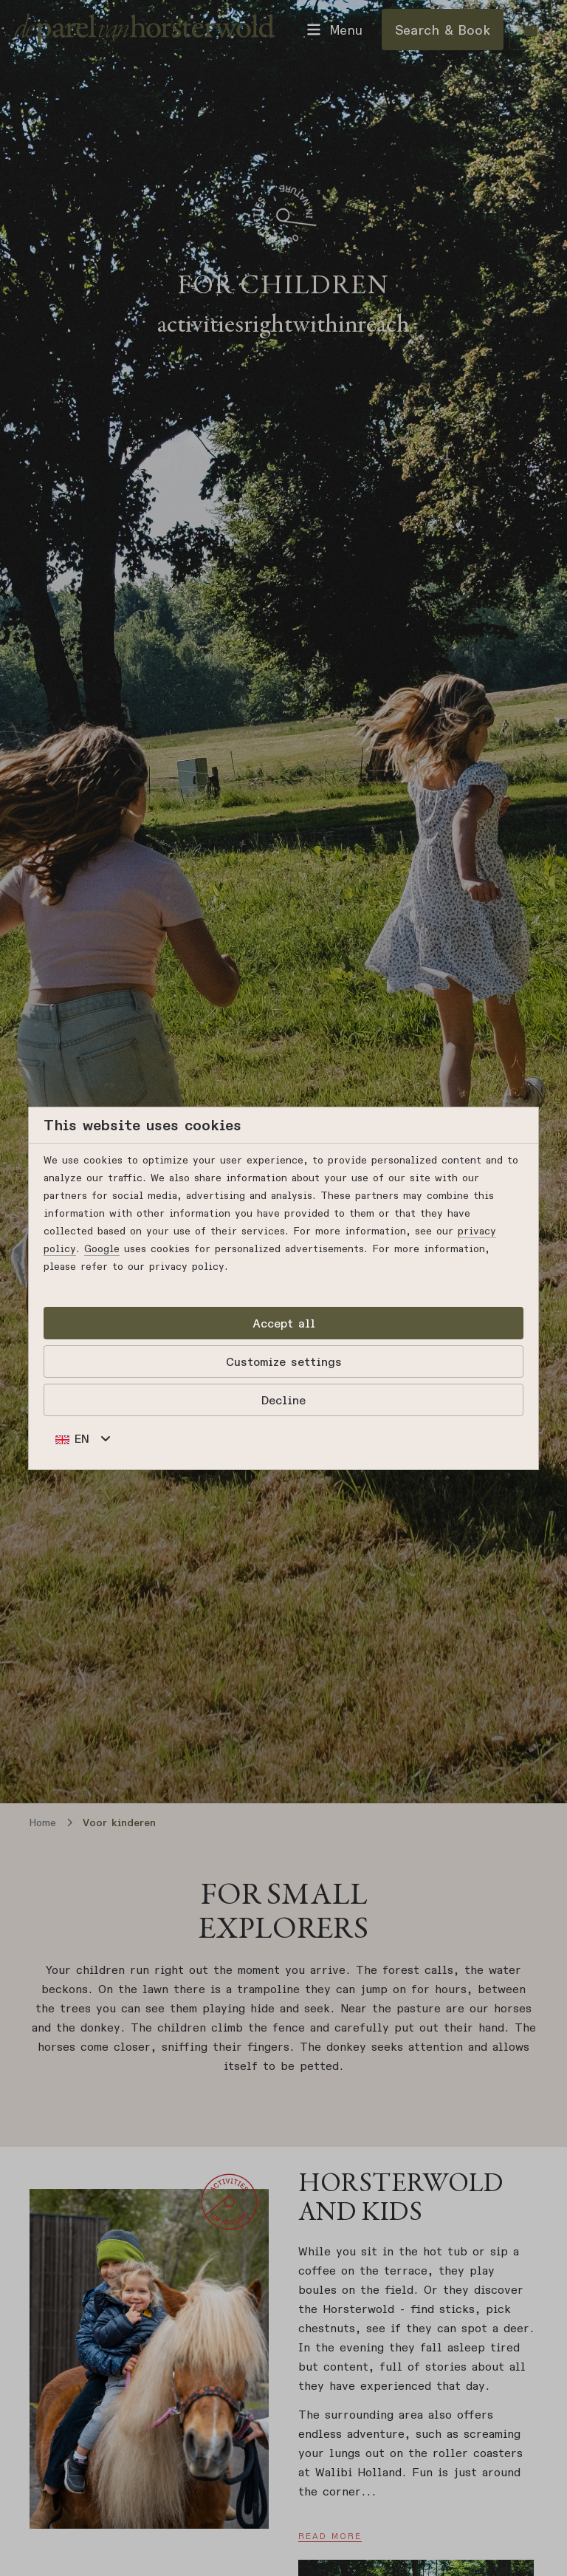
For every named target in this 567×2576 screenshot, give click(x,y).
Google (102, 1248)
